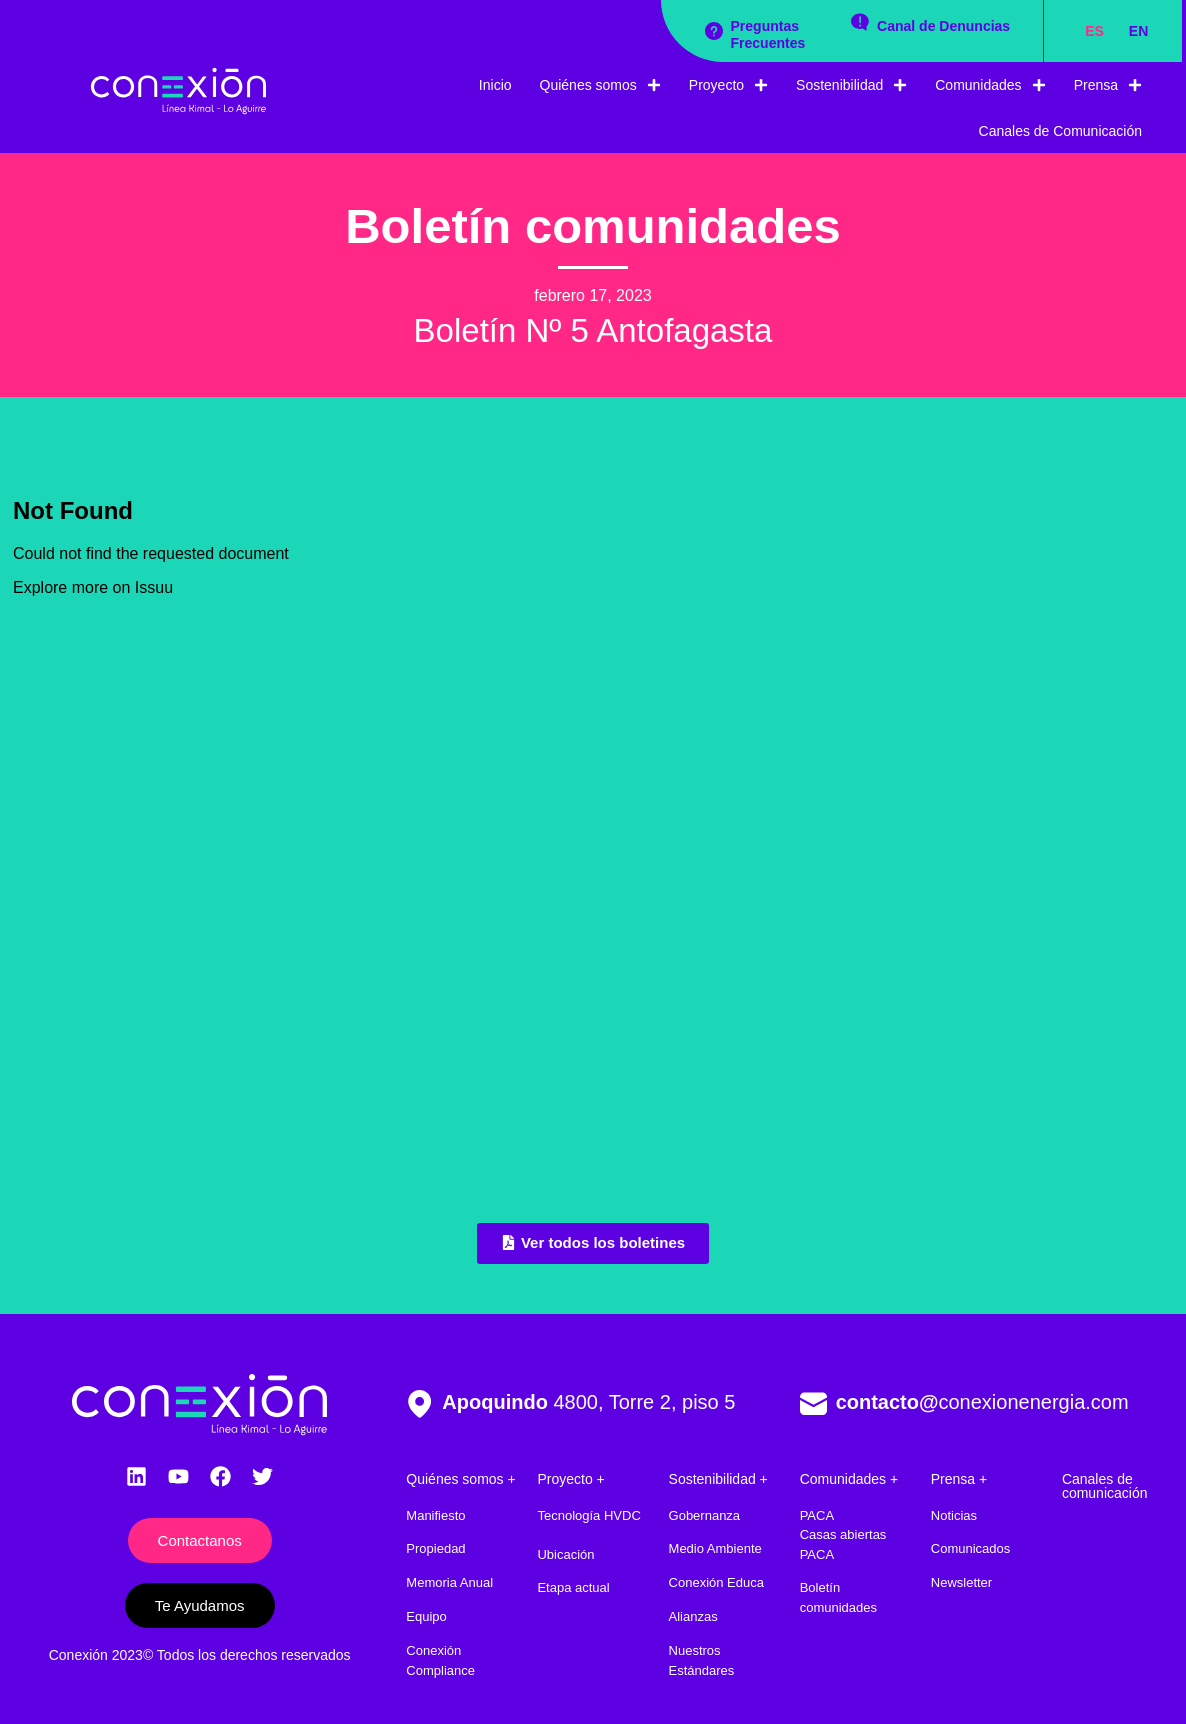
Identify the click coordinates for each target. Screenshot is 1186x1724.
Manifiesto (435, 1515)
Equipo (426, 1616)
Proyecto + (570, 1479)
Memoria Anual (449, 1582)
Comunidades (990, 85)
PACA (817, 1515)
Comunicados (971, 1548)
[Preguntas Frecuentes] (714, 31)
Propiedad (435, 1548)
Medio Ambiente (715, 1548)
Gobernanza (705, 1515)
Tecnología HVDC (588, 1515)
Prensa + (959, 1479)
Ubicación (565, 1554)
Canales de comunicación (1105, 1486)
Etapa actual (573, 1587)
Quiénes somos (600, 85)
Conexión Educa (716, 1582)
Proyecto (728, 85)
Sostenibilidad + (718, 1479)
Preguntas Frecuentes (768, 34)
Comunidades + (849, 1479)
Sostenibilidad (851, 85)
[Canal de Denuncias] (860, 22)
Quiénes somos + (460, 1479)
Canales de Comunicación (1060, 131)
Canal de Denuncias (943, 26)
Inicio (495, 85)
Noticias (954, 1515)
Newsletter (961, 1582)
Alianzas (693, 1616)
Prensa (1108, 85)
